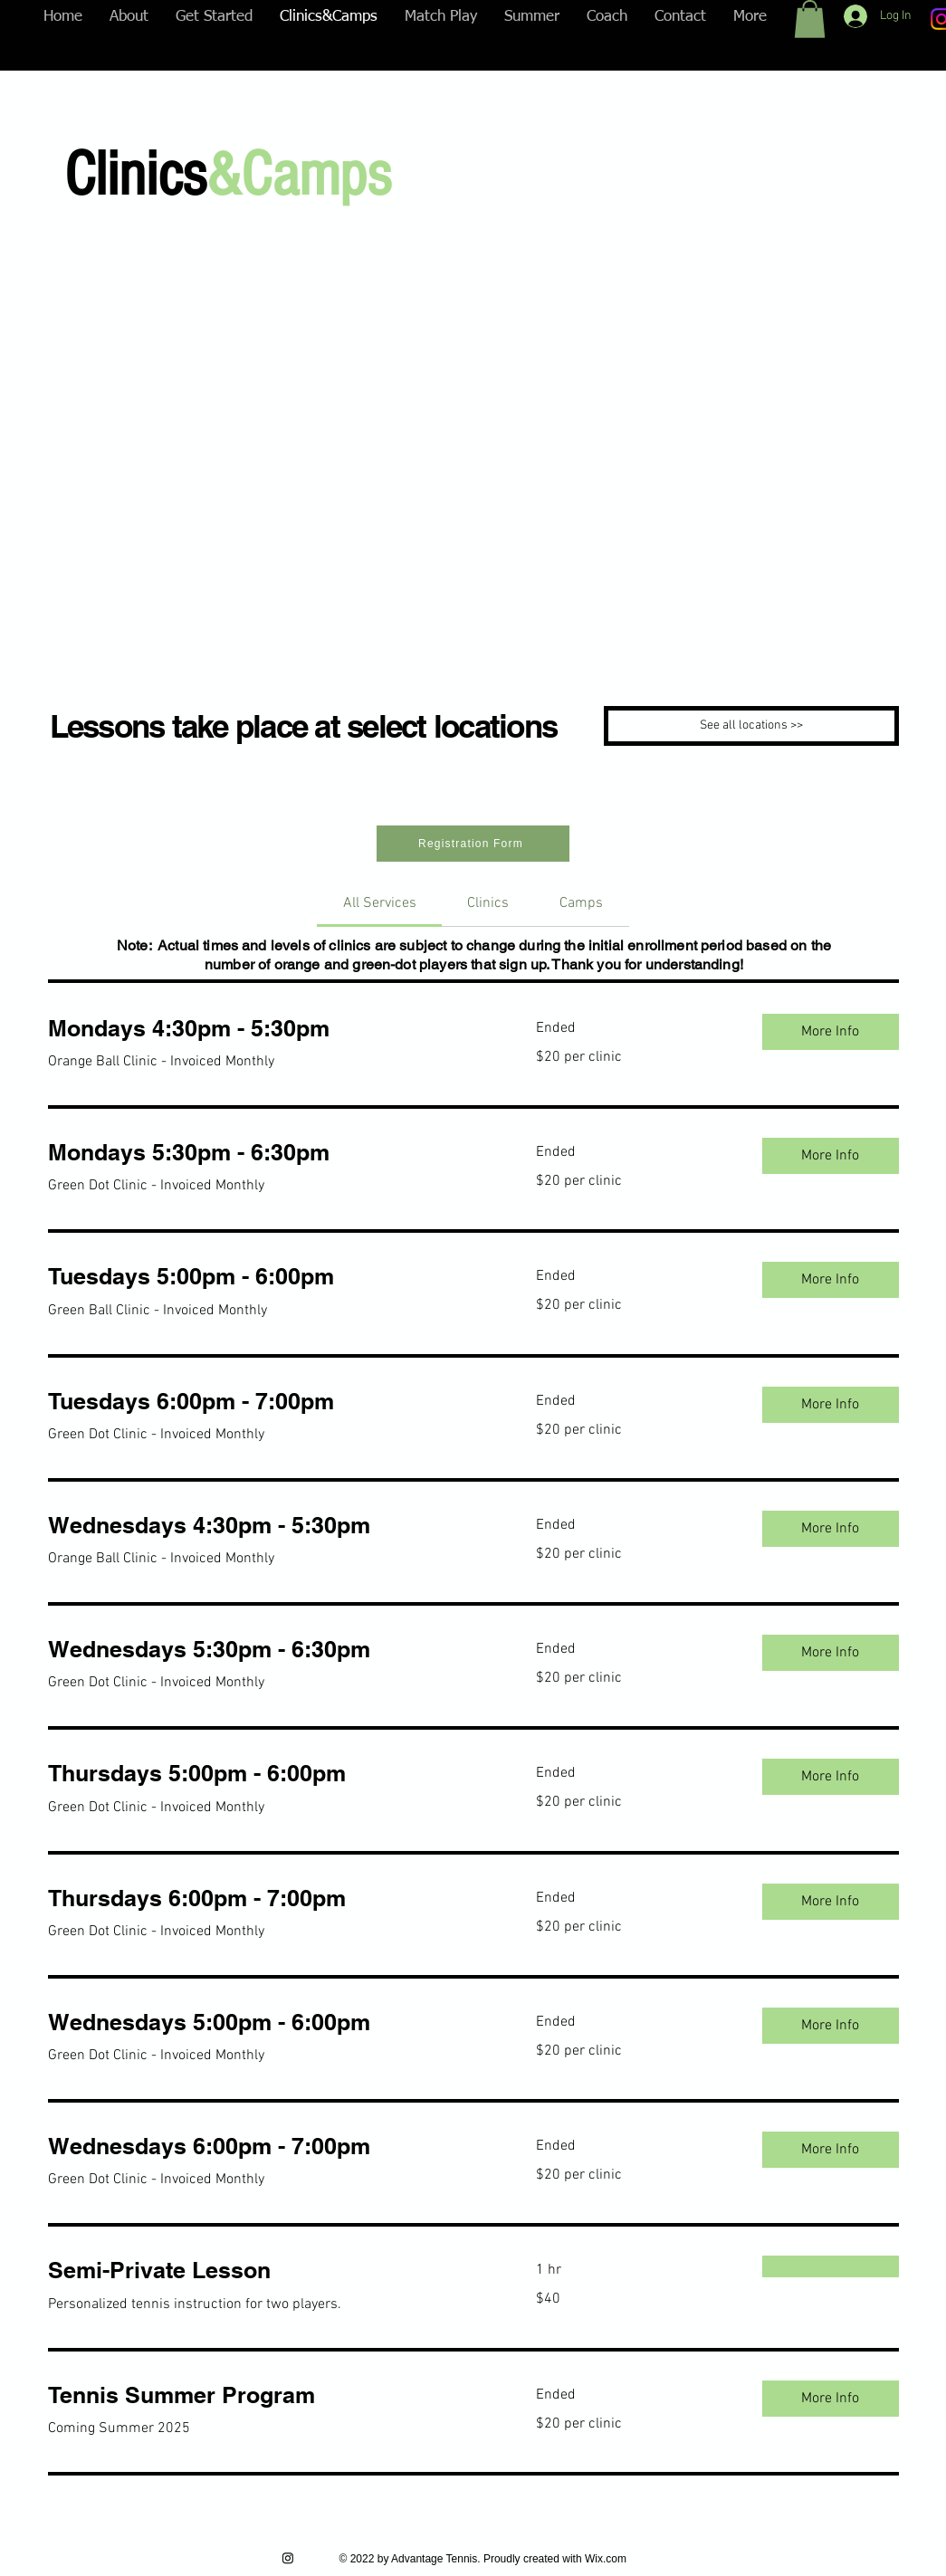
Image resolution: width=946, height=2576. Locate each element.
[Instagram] (288, 2558)
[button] (810, 19)
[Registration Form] (473, 843)
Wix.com (605, 2558)
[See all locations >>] (751, 726)
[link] (379, 903)
